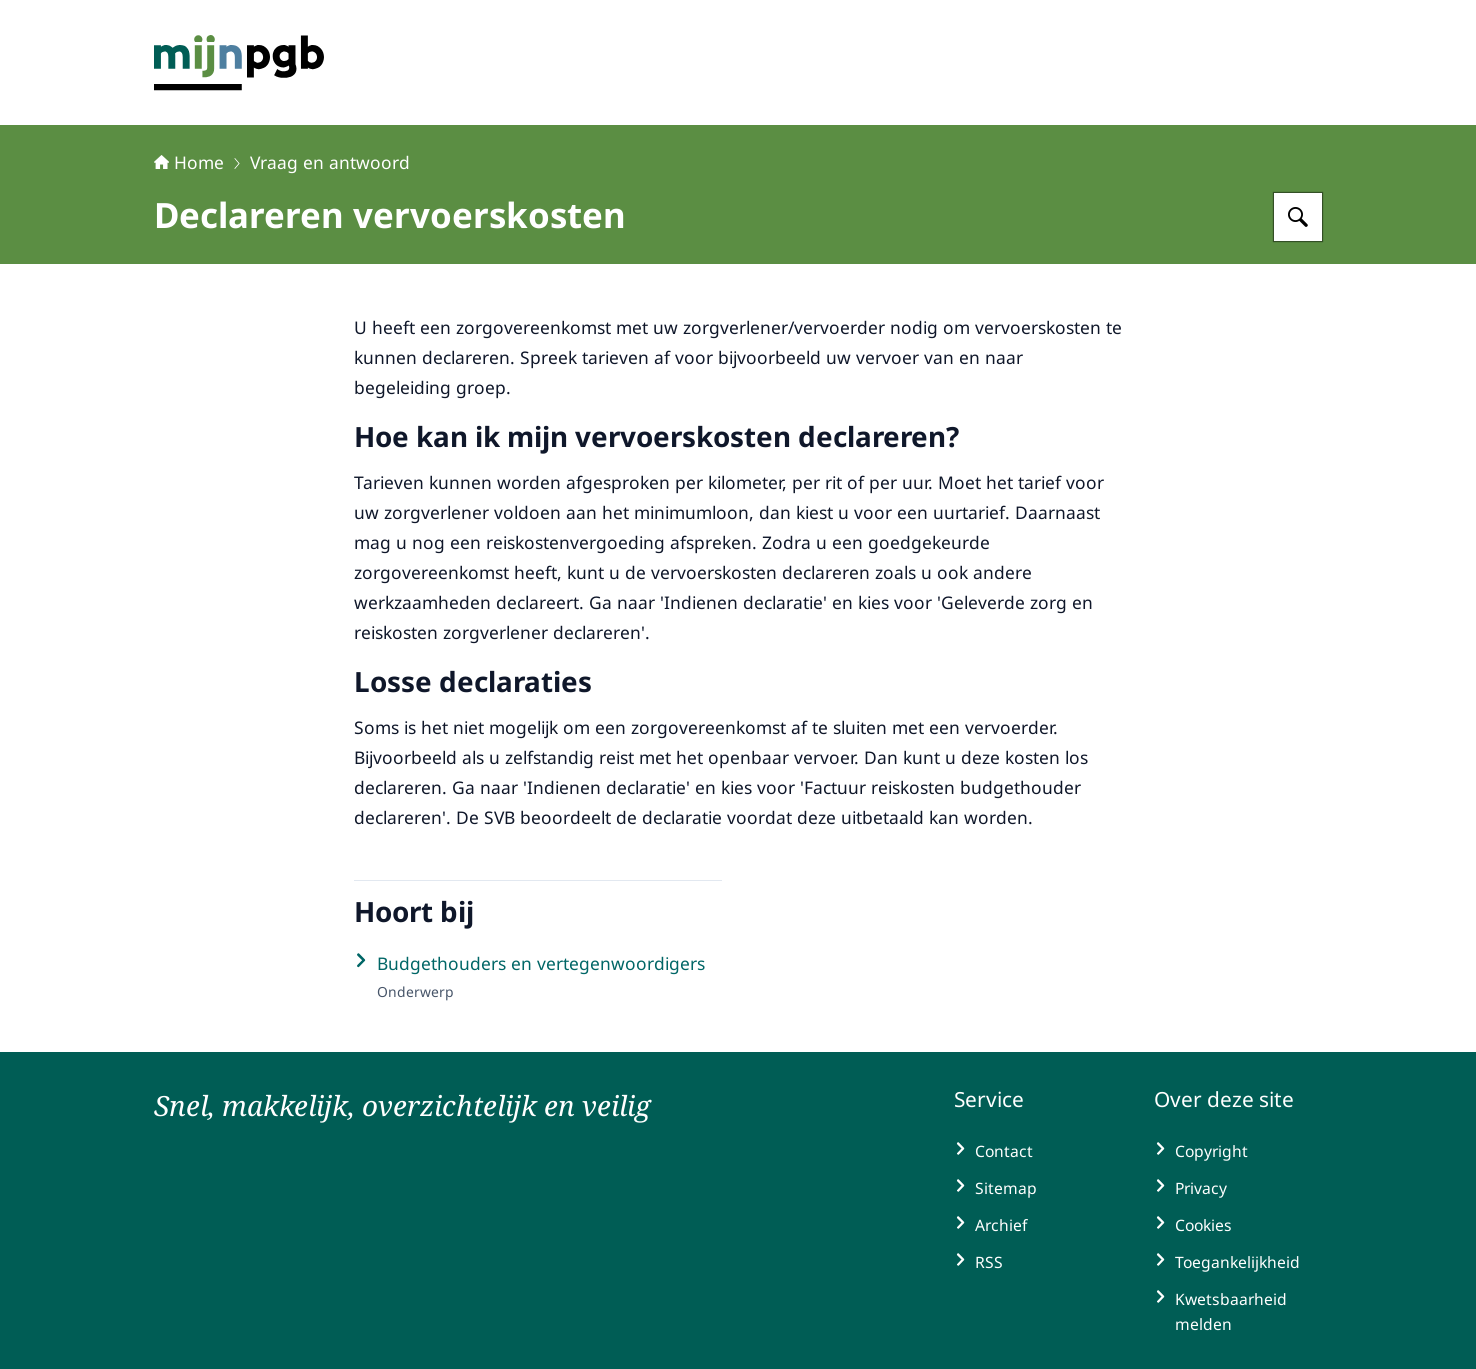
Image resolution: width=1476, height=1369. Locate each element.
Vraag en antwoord (330, 162)
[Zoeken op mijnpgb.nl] (1298, 217)
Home (189, 162)
